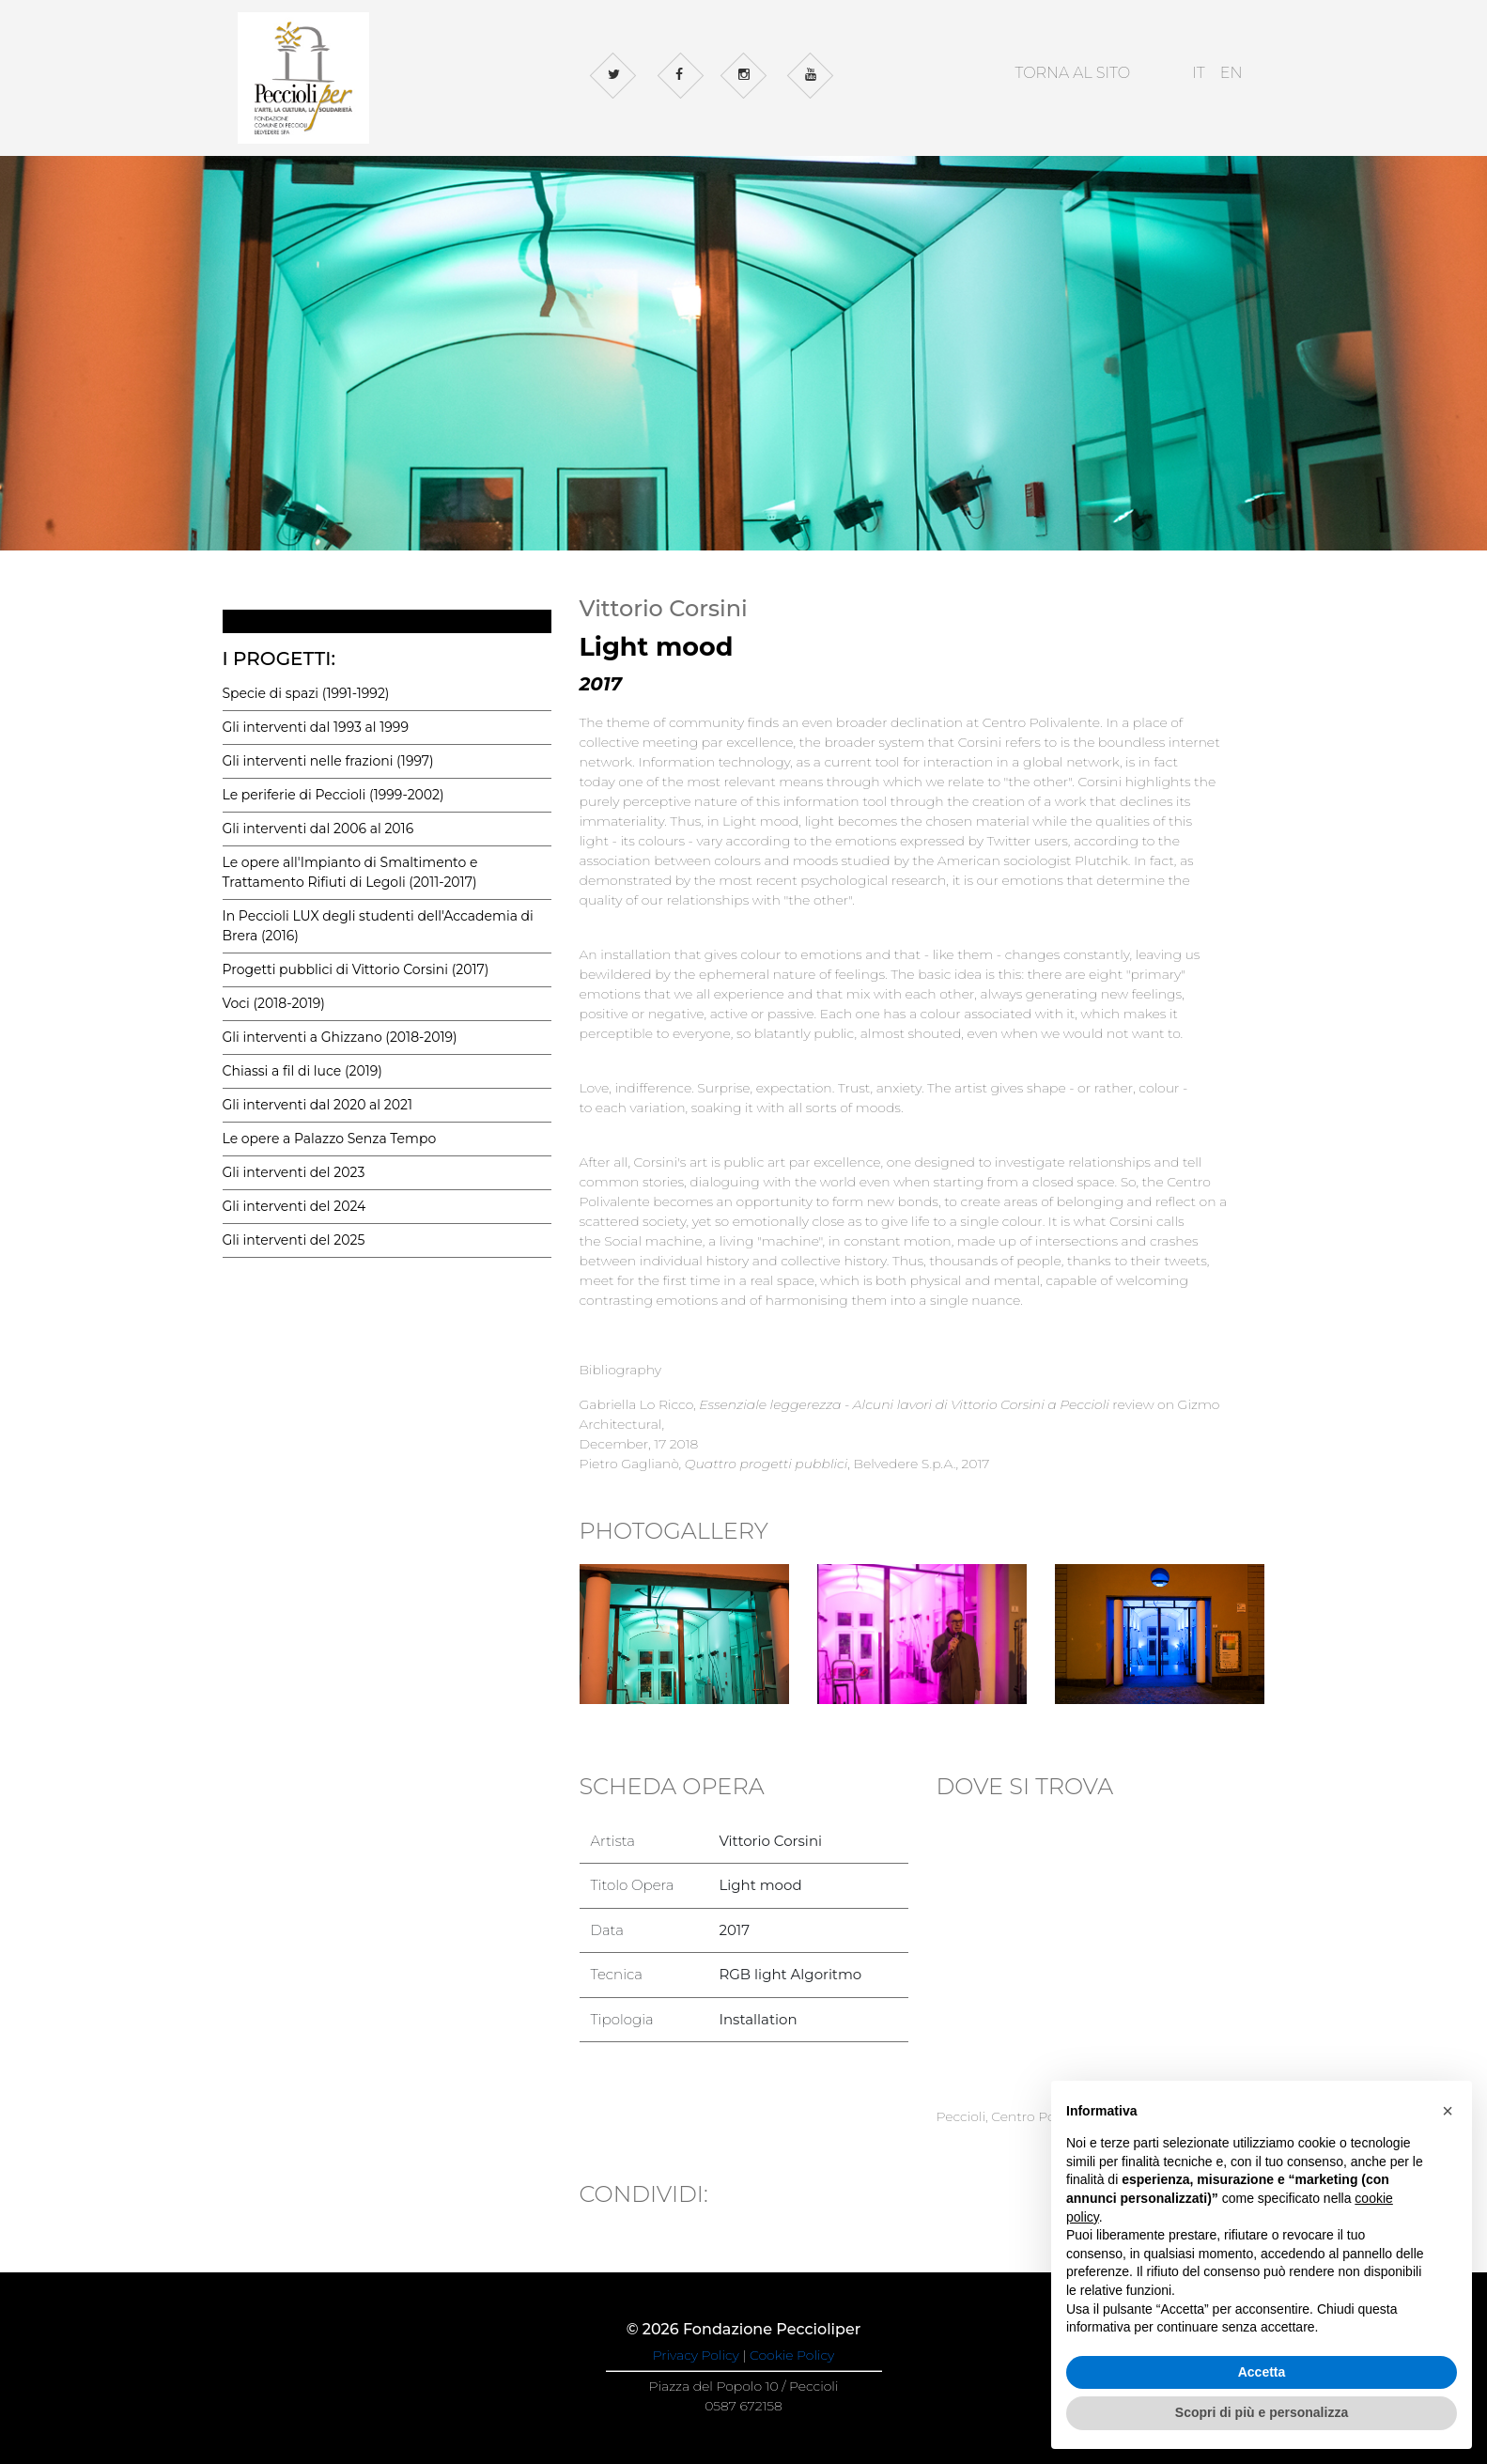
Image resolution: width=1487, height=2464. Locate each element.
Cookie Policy (792, 2355)
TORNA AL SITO (1072, 73)
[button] (1448, 2111)
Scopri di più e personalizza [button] (1261, 2412)
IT (1198, 73)
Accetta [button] (1262, 2371)
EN (1231, 73)
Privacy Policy (696, 2355)
